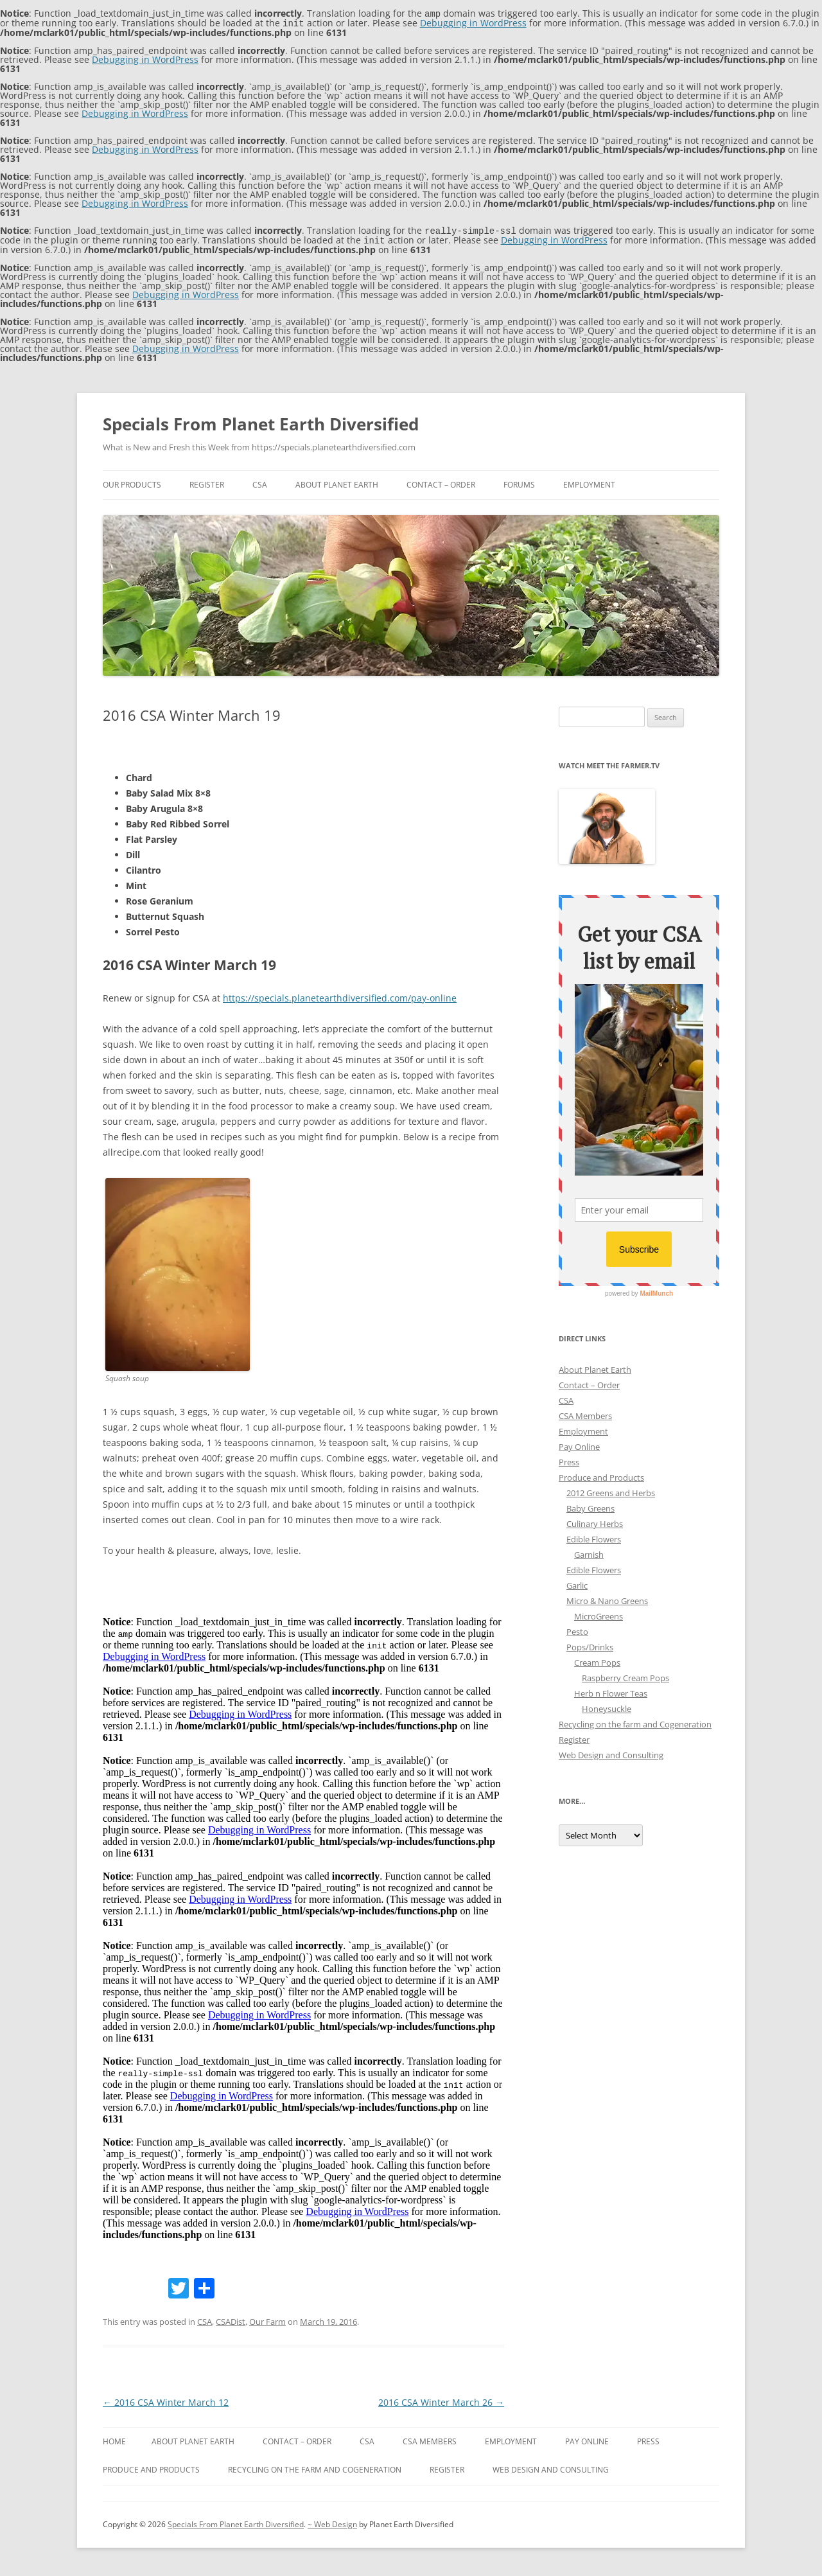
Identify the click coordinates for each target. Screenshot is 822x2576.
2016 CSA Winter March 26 (441, 2400)
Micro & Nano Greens (607, 1598)
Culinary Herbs (594, 1521)
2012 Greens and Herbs (610, 1490)
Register (206, 482)
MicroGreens (598, 1613)
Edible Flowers (593, 1536)
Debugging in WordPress (473, 22)
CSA (259, 482)
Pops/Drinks (589, 1644)
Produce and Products (601, 1475)
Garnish (589, 1552)
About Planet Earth (336, 482)
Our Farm (267, 2319)
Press (569, 1459)
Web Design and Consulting (611, 1752)
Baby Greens (590, 1506)
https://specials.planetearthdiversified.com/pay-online (340, 995)
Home (114, 2438)
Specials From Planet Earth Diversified (261, 421)
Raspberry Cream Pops (625, 1675)
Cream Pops (597, 1660)
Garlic (577, 1583)
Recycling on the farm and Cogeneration (635, 1721)
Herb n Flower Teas (610, 1691)
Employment (589, 482)
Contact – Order (441, 482)
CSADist (230, 2319)
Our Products (132, 482)
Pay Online (579, 1444)
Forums (519, 482)
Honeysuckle (606, 1706)
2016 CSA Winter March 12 (166, 2400)
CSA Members (585, 1413)
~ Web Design (332, 2521)
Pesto (577, 1629)
